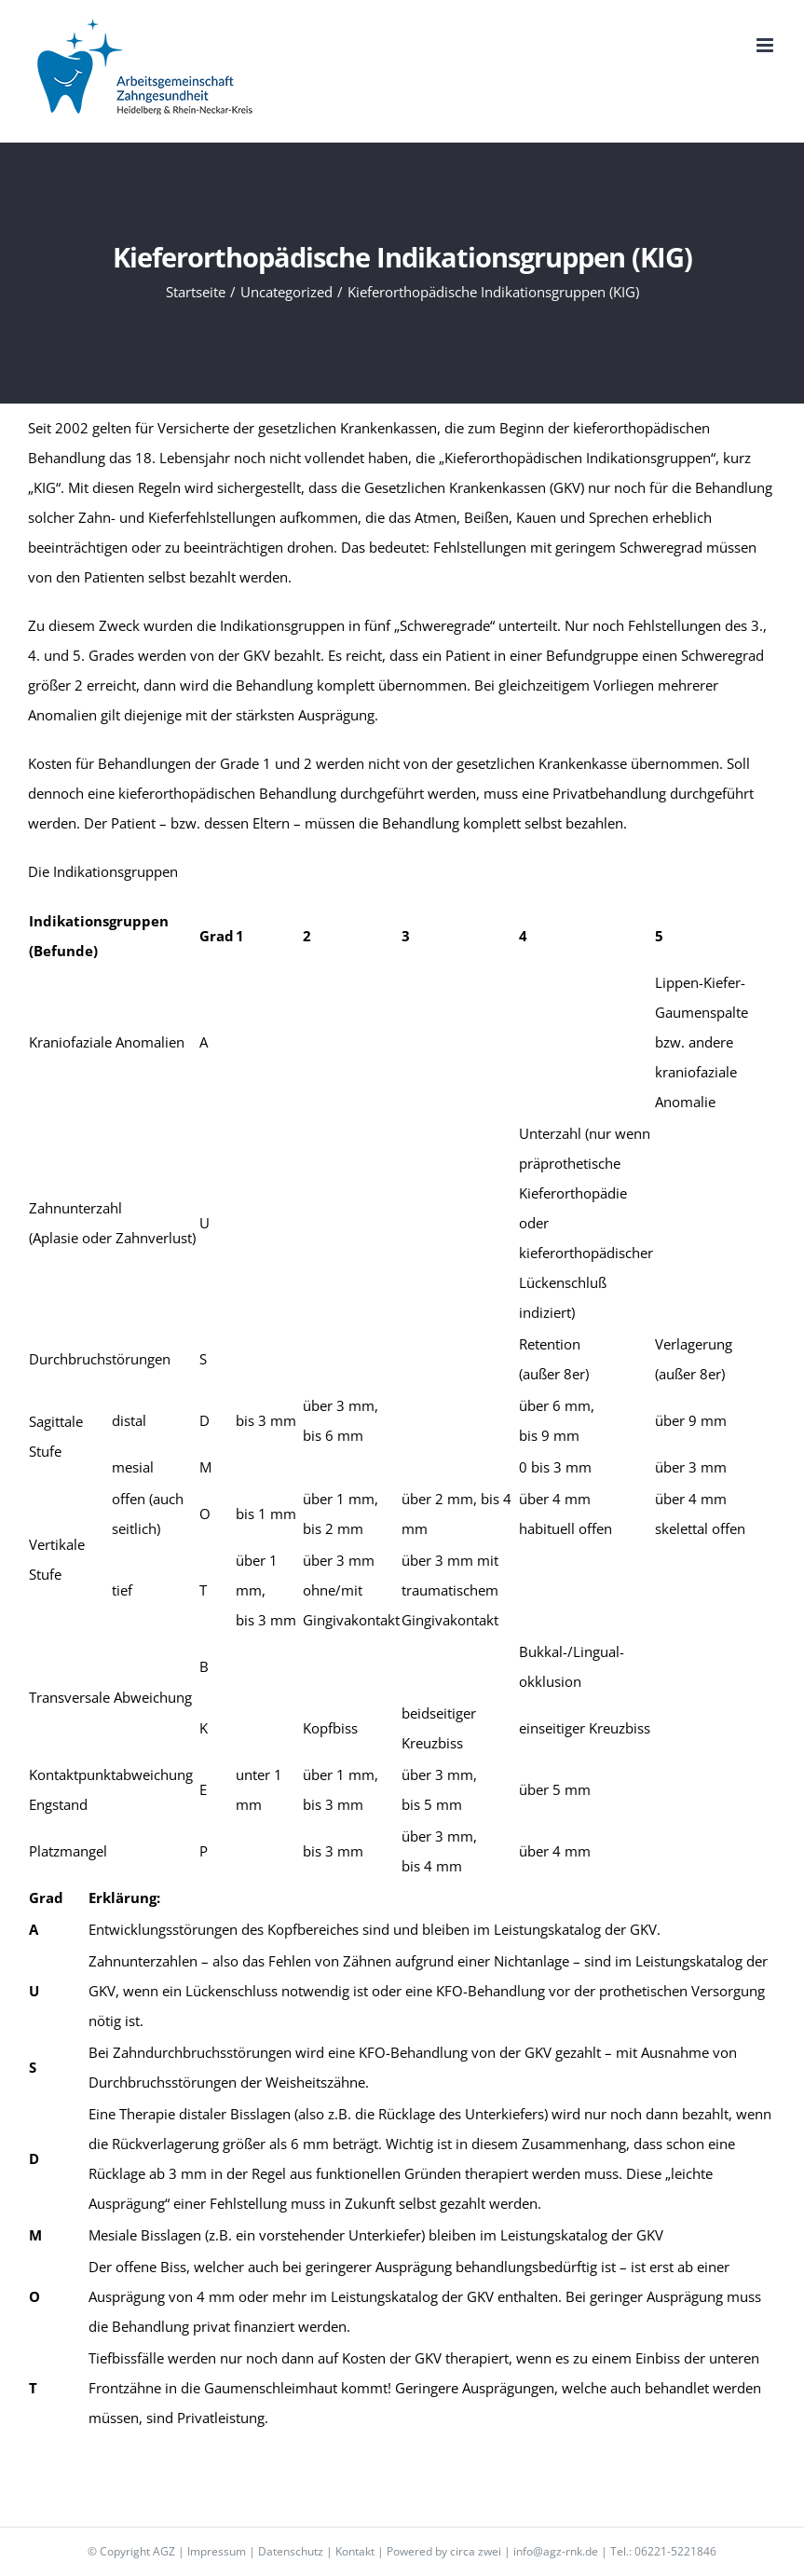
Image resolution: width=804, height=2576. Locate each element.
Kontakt (355, 2551)
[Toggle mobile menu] (766, 45)
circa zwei (475, 2551)
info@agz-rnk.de (555, 2551)
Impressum (216, 2551)
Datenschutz (290, 2551)
